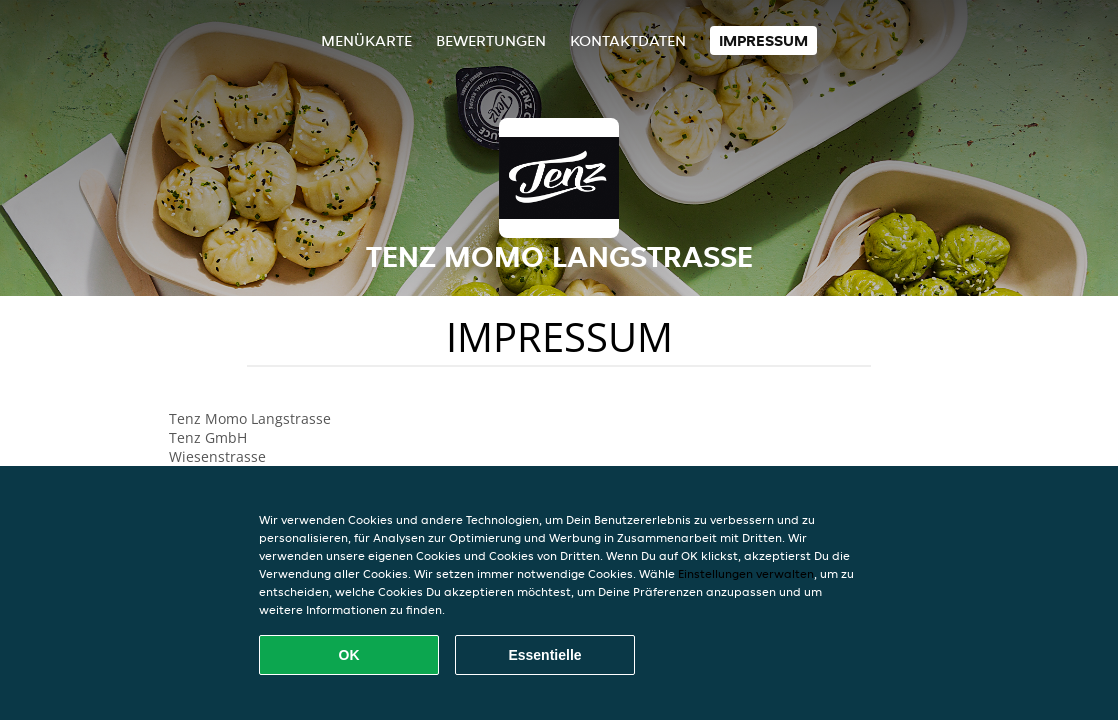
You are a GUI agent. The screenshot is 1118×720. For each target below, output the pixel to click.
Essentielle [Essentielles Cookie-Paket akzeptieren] (544, 655)
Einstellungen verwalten (746, 573)
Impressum (763, 40)
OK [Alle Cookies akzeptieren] (349, 655)
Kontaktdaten (628, 40)
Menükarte (366, 40)
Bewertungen (491, 40)
